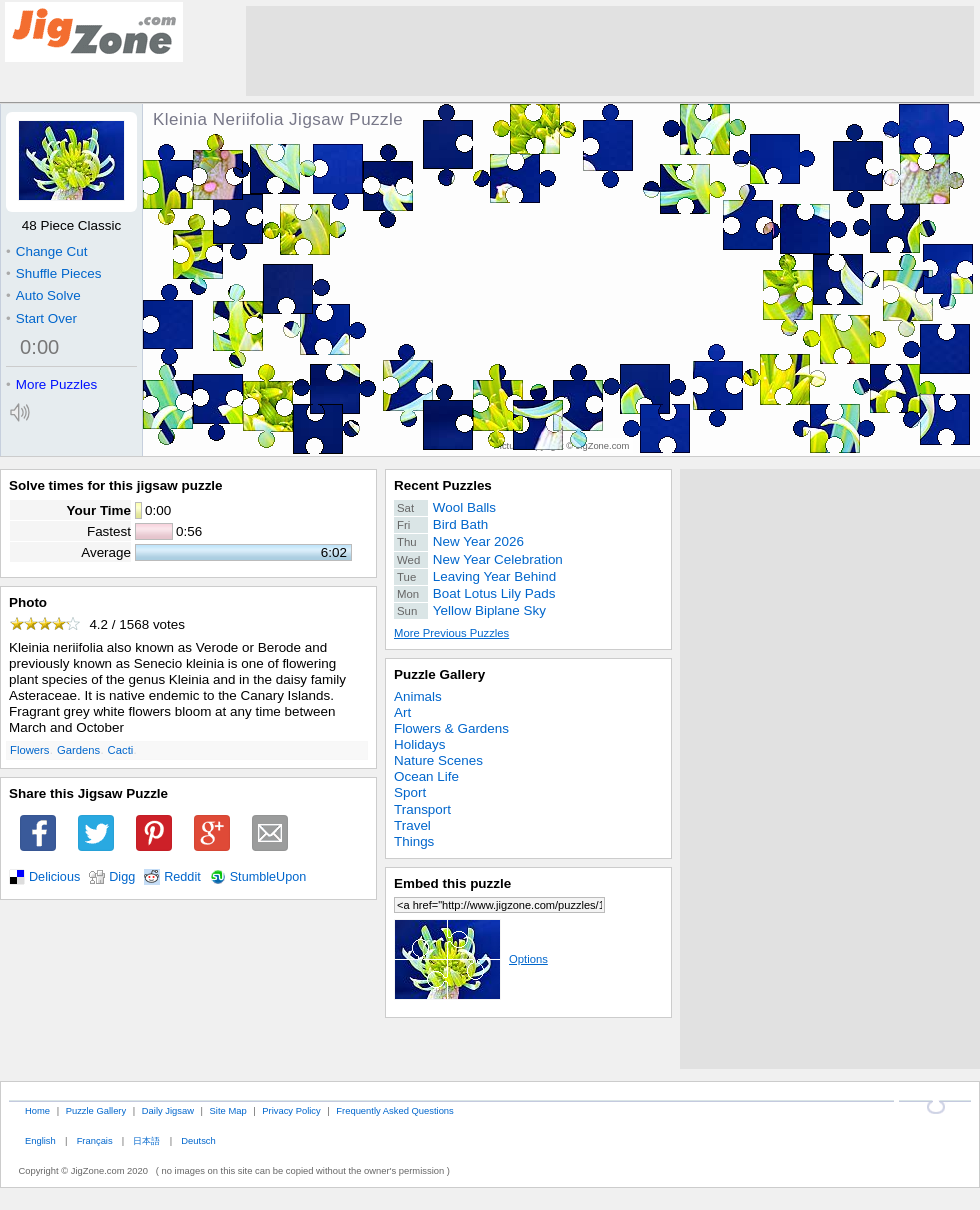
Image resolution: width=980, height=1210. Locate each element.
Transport (422, 809)
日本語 (146, 1140)
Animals (418, 696)
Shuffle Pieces (53, 273)
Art (402, 712)
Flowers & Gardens (451, 728)
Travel (412, 825)
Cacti (121, 750)
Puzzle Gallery (439, 674)
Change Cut (46, 251)
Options (471, 959)
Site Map (228, 1110)
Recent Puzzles (443, 485)
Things (414, 841)
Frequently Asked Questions (394, 1110)
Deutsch (198, 1140)
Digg (122, 877)
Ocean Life (426, 776)
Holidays (420, 744)
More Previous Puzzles (451, 633)
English (40, 1140)
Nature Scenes (438, 760)
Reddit (182, 877)
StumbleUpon (268, 877)
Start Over (41, 318)
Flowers (29, 750)
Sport (410, 792)
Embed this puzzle (452, 883)
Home (37, 1110)
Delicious (54, 877)
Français (95, 1140)
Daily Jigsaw (168, 1110)
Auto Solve (43, 295)
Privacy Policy (291, 1110)
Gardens (78, 750)
